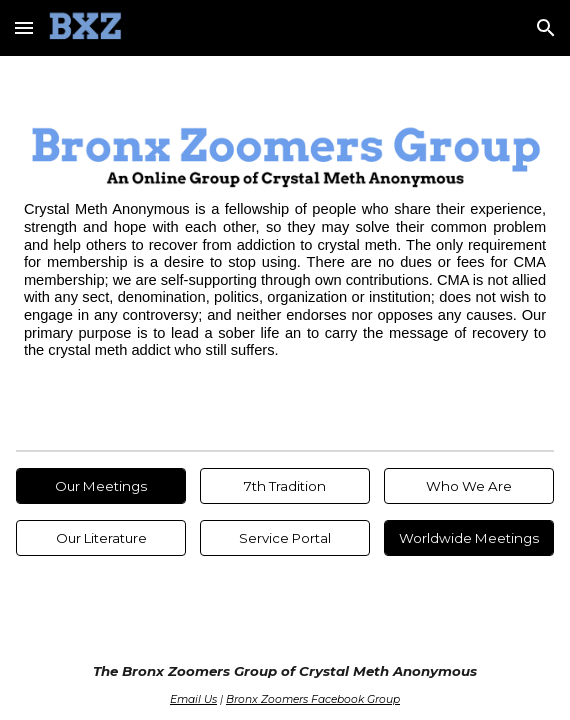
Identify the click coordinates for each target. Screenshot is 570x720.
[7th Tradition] (285, 486)
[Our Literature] (101, 538)
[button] (24, 27)
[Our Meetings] (101, 486)
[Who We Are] (469, 486)
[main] (285, 280)
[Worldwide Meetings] (469, 538)
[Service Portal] (285, 538)
